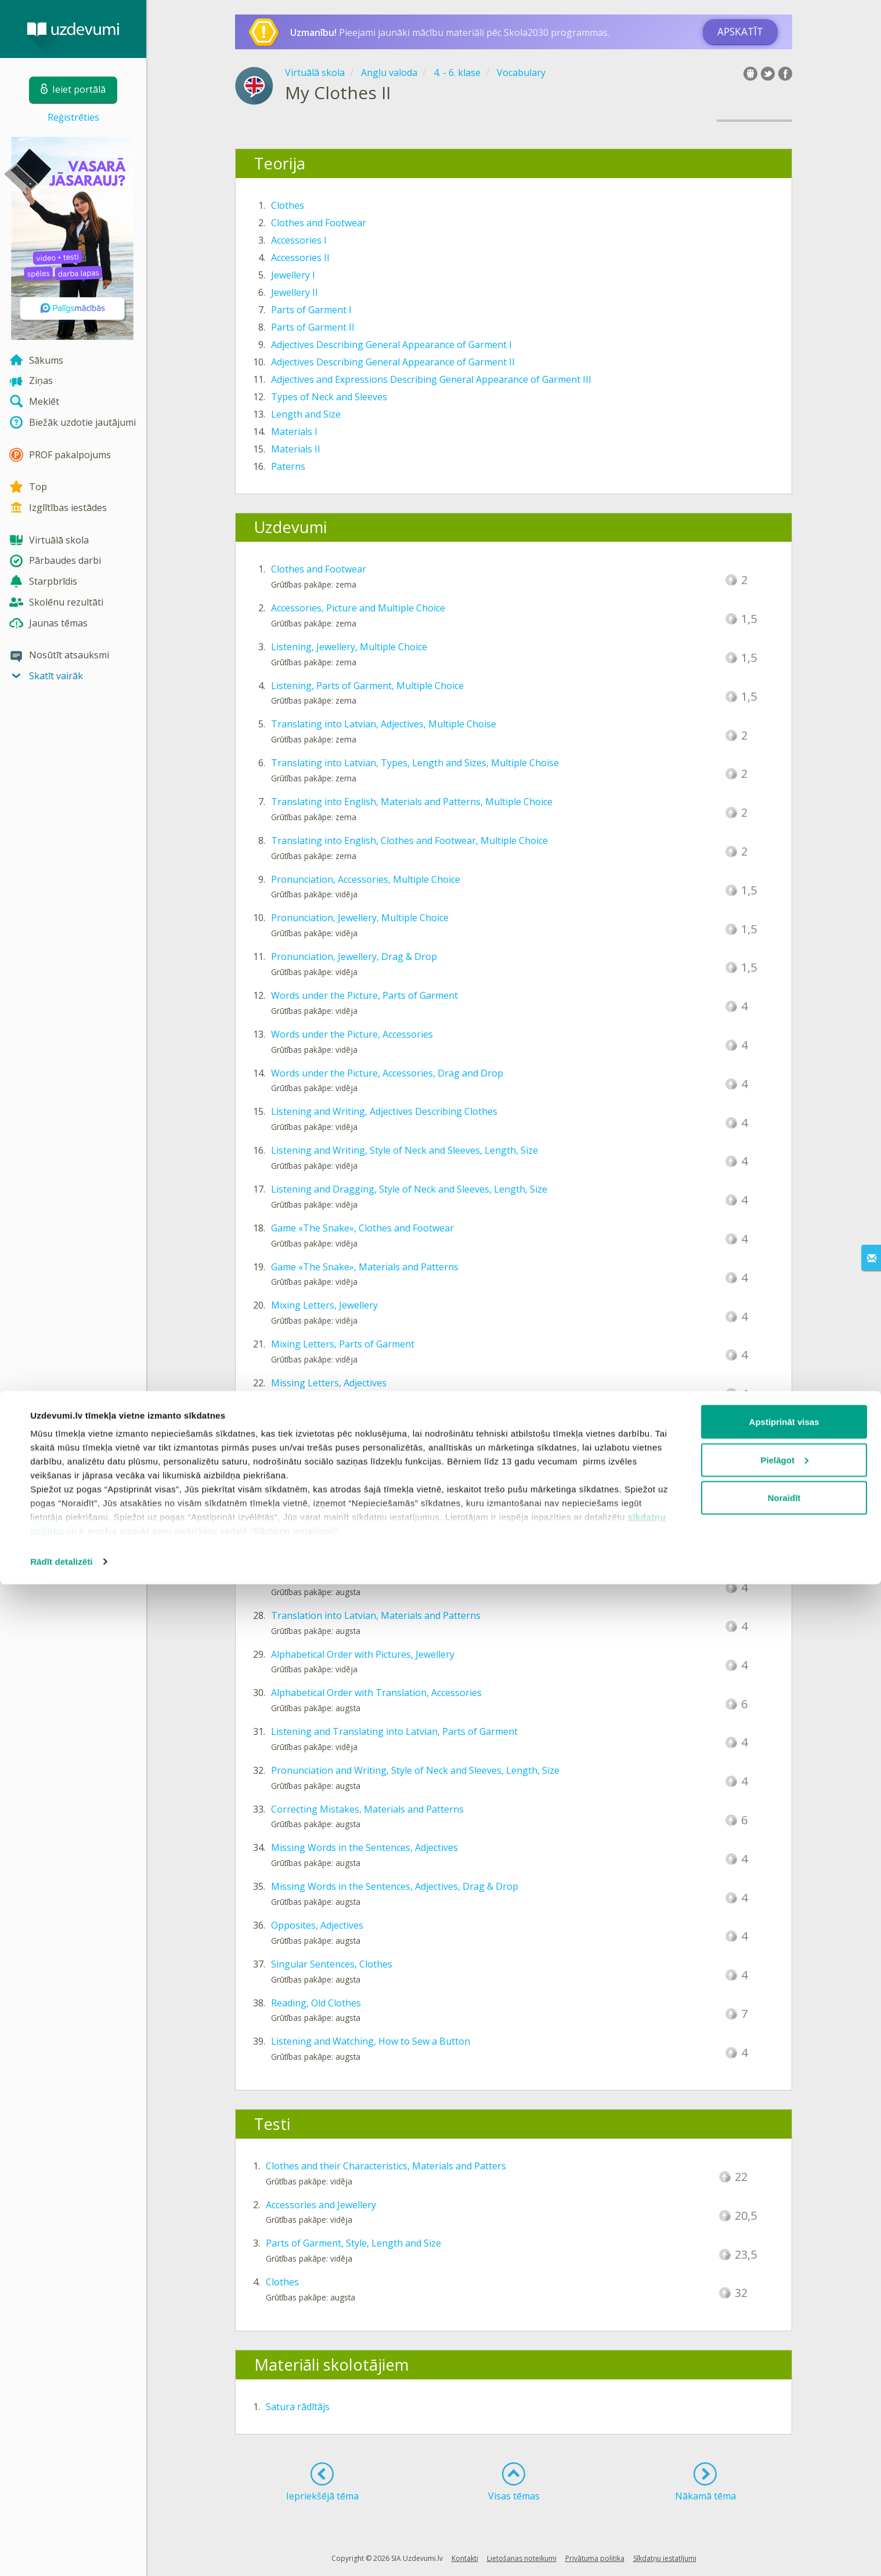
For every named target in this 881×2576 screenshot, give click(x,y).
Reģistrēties (73, 117)
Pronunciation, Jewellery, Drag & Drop (354, 956)
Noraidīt (784, 2489)
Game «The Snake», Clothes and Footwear (362, 1228)
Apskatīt (740, 32)
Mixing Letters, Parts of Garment (342, 1344)
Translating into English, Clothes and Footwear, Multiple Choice (409, 840)
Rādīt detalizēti (61, 2553)
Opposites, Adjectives (317, 1925)
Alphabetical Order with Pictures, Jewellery (362, 1654)
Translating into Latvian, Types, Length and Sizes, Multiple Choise (415, 762)
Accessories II (300, 257)
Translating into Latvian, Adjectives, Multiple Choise (383, 724)
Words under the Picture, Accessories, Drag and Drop (387, 1073)
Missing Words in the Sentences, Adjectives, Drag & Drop (394, 1886)
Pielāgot (784, 2452)
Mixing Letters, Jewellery (324, 1305)
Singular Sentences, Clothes (331, 1964)
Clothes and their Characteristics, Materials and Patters (386, 2166)
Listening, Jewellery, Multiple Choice (349, 646)
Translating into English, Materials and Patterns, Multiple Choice (412, 801)
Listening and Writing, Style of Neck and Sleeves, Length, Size (404, 1150)
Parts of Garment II (313, 327)
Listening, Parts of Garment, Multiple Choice (367, 685)
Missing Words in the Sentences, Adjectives (364, 1847)
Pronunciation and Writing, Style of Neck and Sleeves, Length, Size (415, 1770)
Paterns (288, 466)
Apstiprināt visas (784, 2413)
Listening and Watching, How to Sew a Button (370, 2041)
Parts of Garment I (311, 309)
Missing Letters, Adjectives (329, 1382)
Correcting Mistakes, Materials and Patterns (367, 1809)
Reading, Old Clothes (316, 2003)
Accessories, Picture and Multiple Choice (358, 608)
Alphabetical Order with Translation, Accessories (376, 1692)
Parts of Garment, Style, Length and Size (353, 2243)
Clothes (287, 205)
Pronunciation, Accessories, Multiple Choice (365, 879)
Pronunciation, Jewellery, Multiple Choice (360, 917)
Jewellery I (293, 275)
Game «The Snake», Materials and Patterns (364, 1266)
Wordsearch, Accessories (325, 1498)
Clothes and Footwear (318, 222)
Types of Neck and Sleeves (329, 396)
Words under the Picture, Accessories (352, 1034)
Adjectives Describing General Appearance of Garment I (391, 344)
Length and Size (306, 414)
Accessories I (299, 240)
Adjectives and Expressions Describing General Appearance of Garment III (431, 379)
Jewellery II (294, 292)
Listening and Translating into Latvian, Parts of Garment (394, 1731)
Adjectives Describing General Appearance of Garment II (393, 362)
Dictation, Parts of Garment (331, 1537)
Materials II (295, 449)
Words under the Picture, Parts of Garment (364, 995)
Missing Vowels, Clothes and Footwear (354, 1421)
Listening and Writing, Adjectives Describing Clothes (384, 1111)
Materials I (294, 431)
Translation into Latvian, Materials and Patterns (376, 1615)
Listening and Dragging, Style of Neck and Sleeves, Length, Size (409, 1189)
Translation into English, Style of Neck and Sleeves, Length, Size (410, 1576)
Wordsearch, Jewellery (319, 1460)
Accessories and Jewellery (321, 2204)
